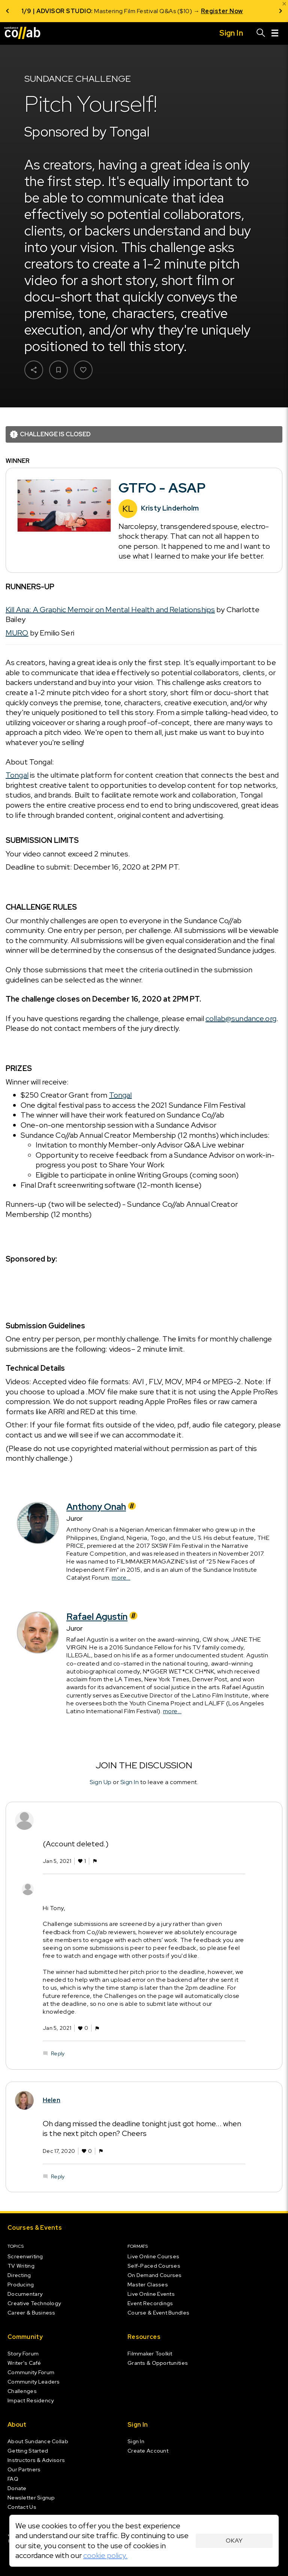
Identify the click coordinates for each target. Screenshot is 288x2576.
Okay (234, 2540)
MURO (17, 633)
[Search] (261, 33)
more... (121, 1578)
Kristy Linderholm (170, 508)
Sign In (129, 1782)
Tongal (17, 775)
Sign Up (101, 1782)
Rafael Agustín (103, 1616)
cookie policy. (105, 2555)
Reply (57, 2053)
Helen (51, 2100)
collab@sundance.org (241, 1018)
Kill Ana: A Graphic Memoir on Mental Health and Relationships (110, 609)
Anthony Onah (102, 1507)
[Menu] (275, 33)
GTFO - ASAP (162, 488)
